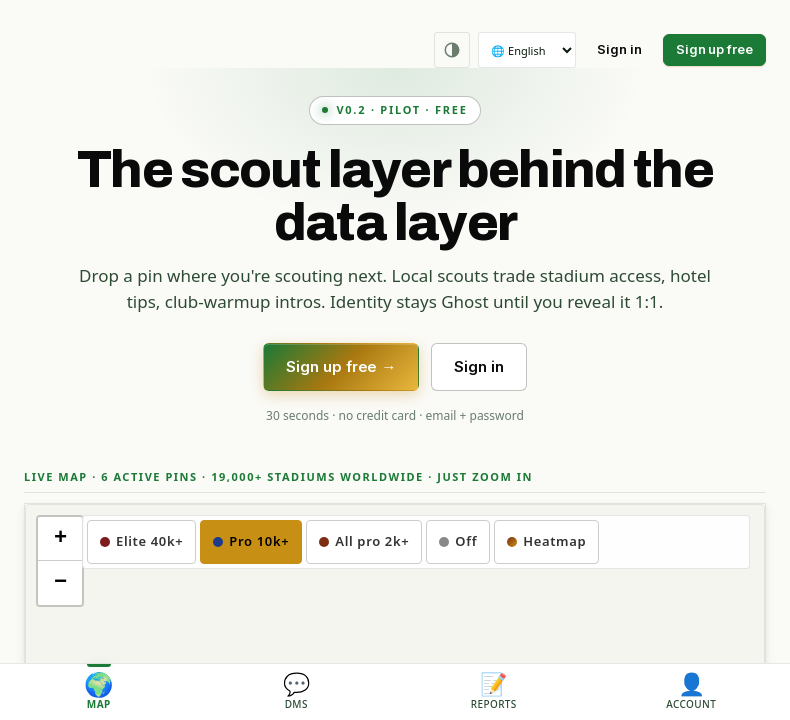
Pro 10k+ (251, 541)
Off (458, 541)
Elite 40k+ (141, 541)
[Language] (527, 50)
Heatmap (546, 541)
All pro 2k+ (364, 541)
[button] (60, 539)
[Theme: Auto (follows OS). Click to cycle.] (452, 50)
